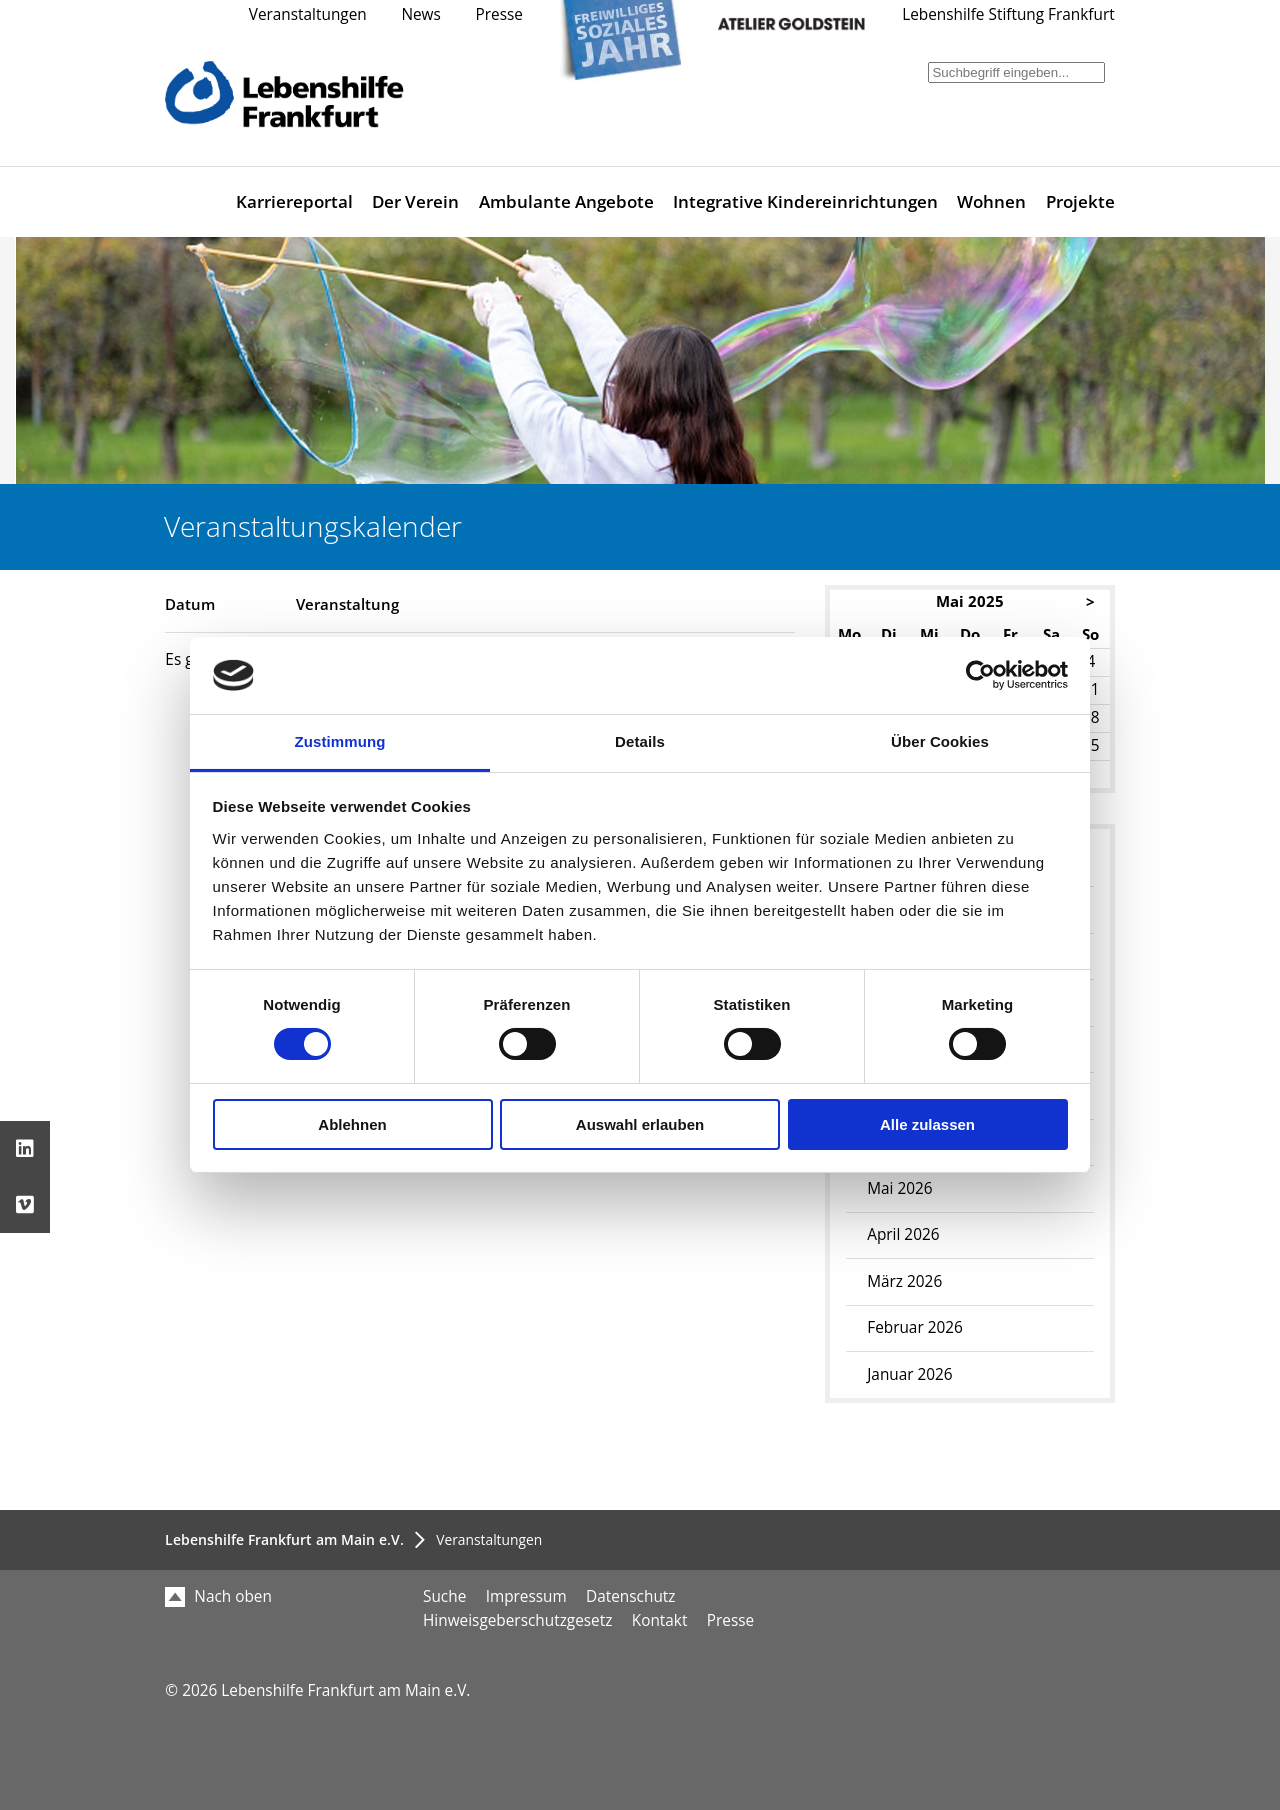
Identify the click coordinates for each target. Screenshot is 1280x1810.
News (420, 14)
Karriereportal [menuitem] (294, 201)
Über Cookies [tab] (940, 741)
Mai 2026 (899, 1188)
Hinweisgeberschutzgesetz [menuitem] (517, 1620)
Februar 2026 (915, 1327)
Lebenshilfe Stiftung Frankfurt (1008, 14)
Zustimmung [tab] (340, 741)
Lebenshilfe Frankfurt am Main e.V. (284, 1539)
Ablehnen (352, 1124)
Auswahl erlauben (640, 1124)
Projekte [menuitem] (1080, 201)
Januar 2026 (909, 1374)
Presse (499, 14)
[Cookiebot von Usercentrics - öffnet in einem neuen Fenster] (980, 675)
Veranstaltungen (308, 14)
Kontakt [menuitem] (660, 1620)
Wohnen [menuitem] (991, 201)
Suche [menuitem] (444, 1596)
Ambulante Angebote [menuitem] (566, 201)
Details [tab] (640, 741)
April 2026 (903, 1234)
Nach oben (218, 1596)
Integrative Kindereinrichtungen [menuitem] (805, 201)
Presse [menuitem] (730, 1620)
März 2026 (904, 1281)
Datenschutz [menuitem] (630, 1596)
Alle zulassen (927, 1124)
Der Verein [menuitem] (415, 201)
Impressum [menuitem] (526, 1596)
